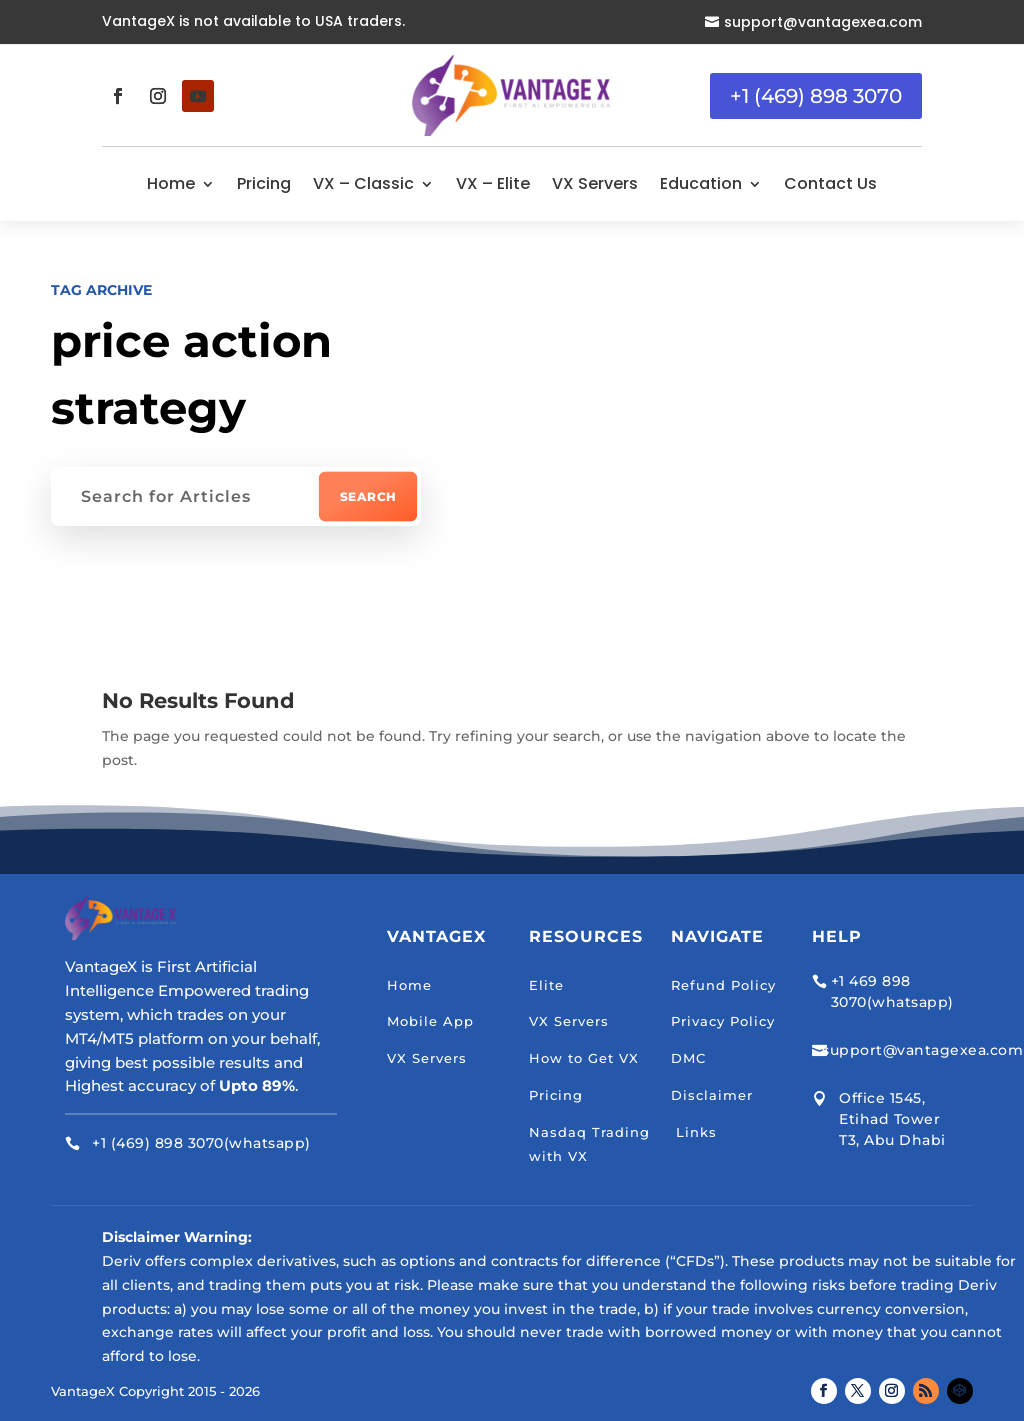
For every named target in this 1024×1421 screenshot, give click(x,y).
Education (701, 183)
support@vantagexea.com (823, 22)
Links (694, 1132)
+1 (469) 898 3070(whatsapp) (201, 1143)
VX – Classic (363, 183)
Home (171, 183)
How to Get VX (584, 1058)
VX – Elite (493, 183)
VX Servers (595, 183)
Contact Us (830, 183)
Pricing (264, 183)
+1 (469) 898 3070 (816, 96)
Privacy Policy (723, 1021)
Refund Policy (723, 985)
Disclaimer (712, 1095)
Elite (546, 985)
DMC (688, 1058)
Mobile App (430, 1021)
